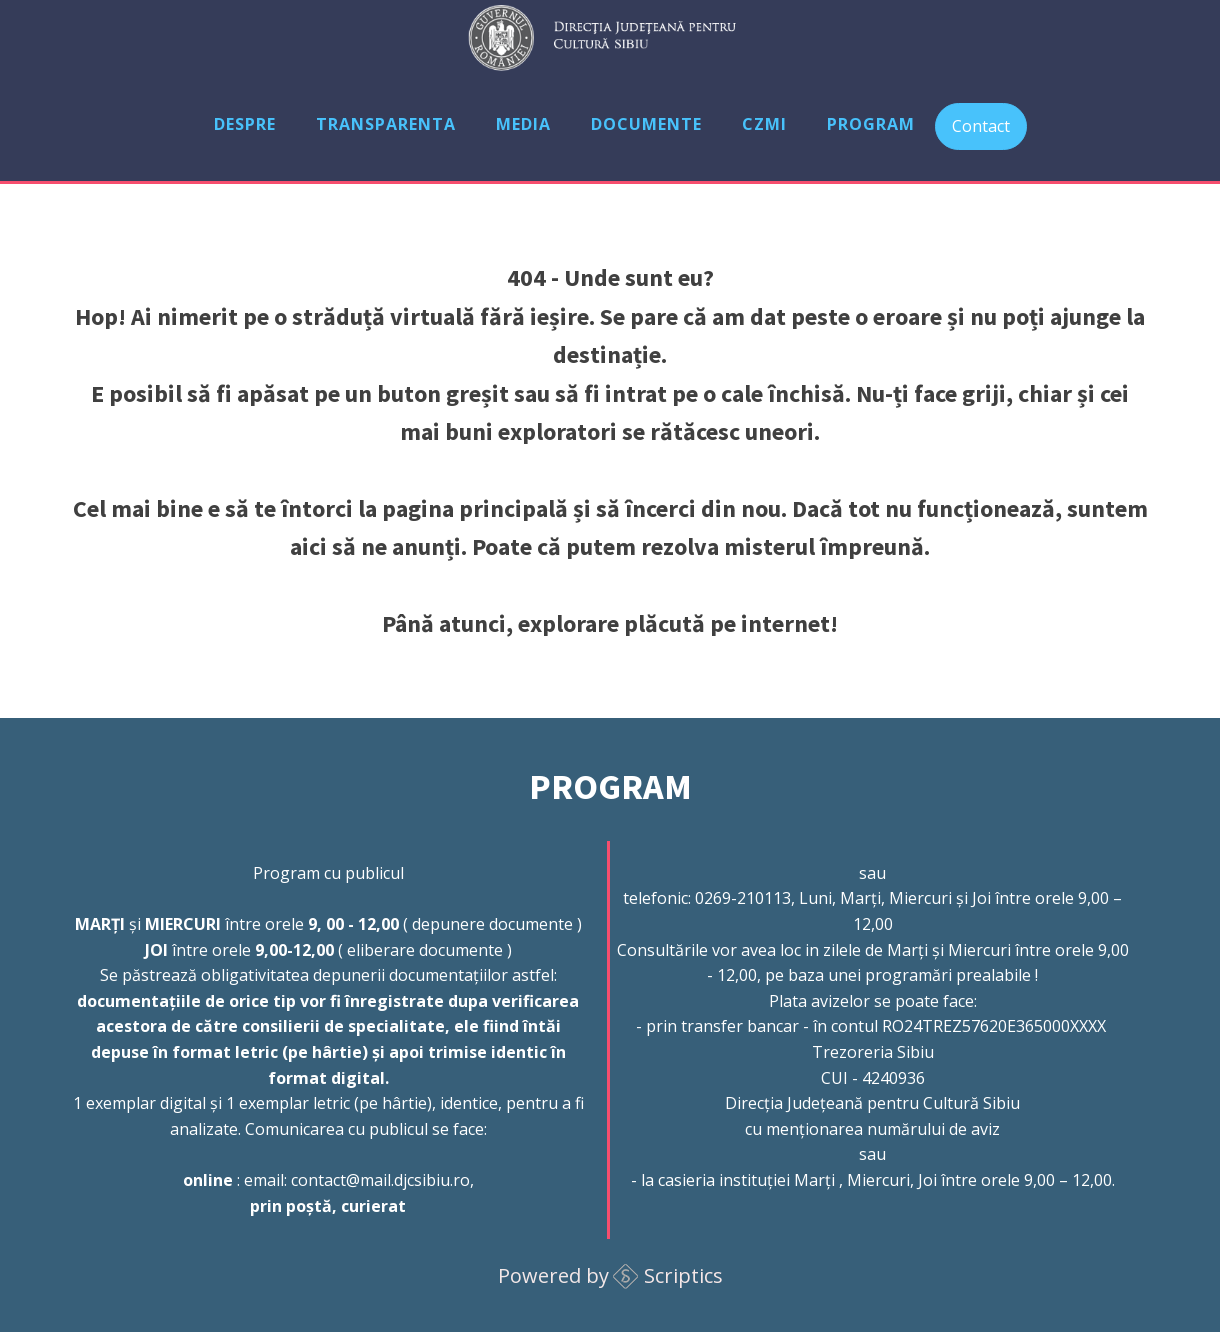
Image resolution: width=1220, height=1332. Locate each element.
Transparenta (386, 124)
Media (523, 124)
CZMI (764, 124)
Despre (245, 124)
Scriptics (683, 1275)
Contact (981, 126)
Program (871, 124)
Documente (646, 124)
